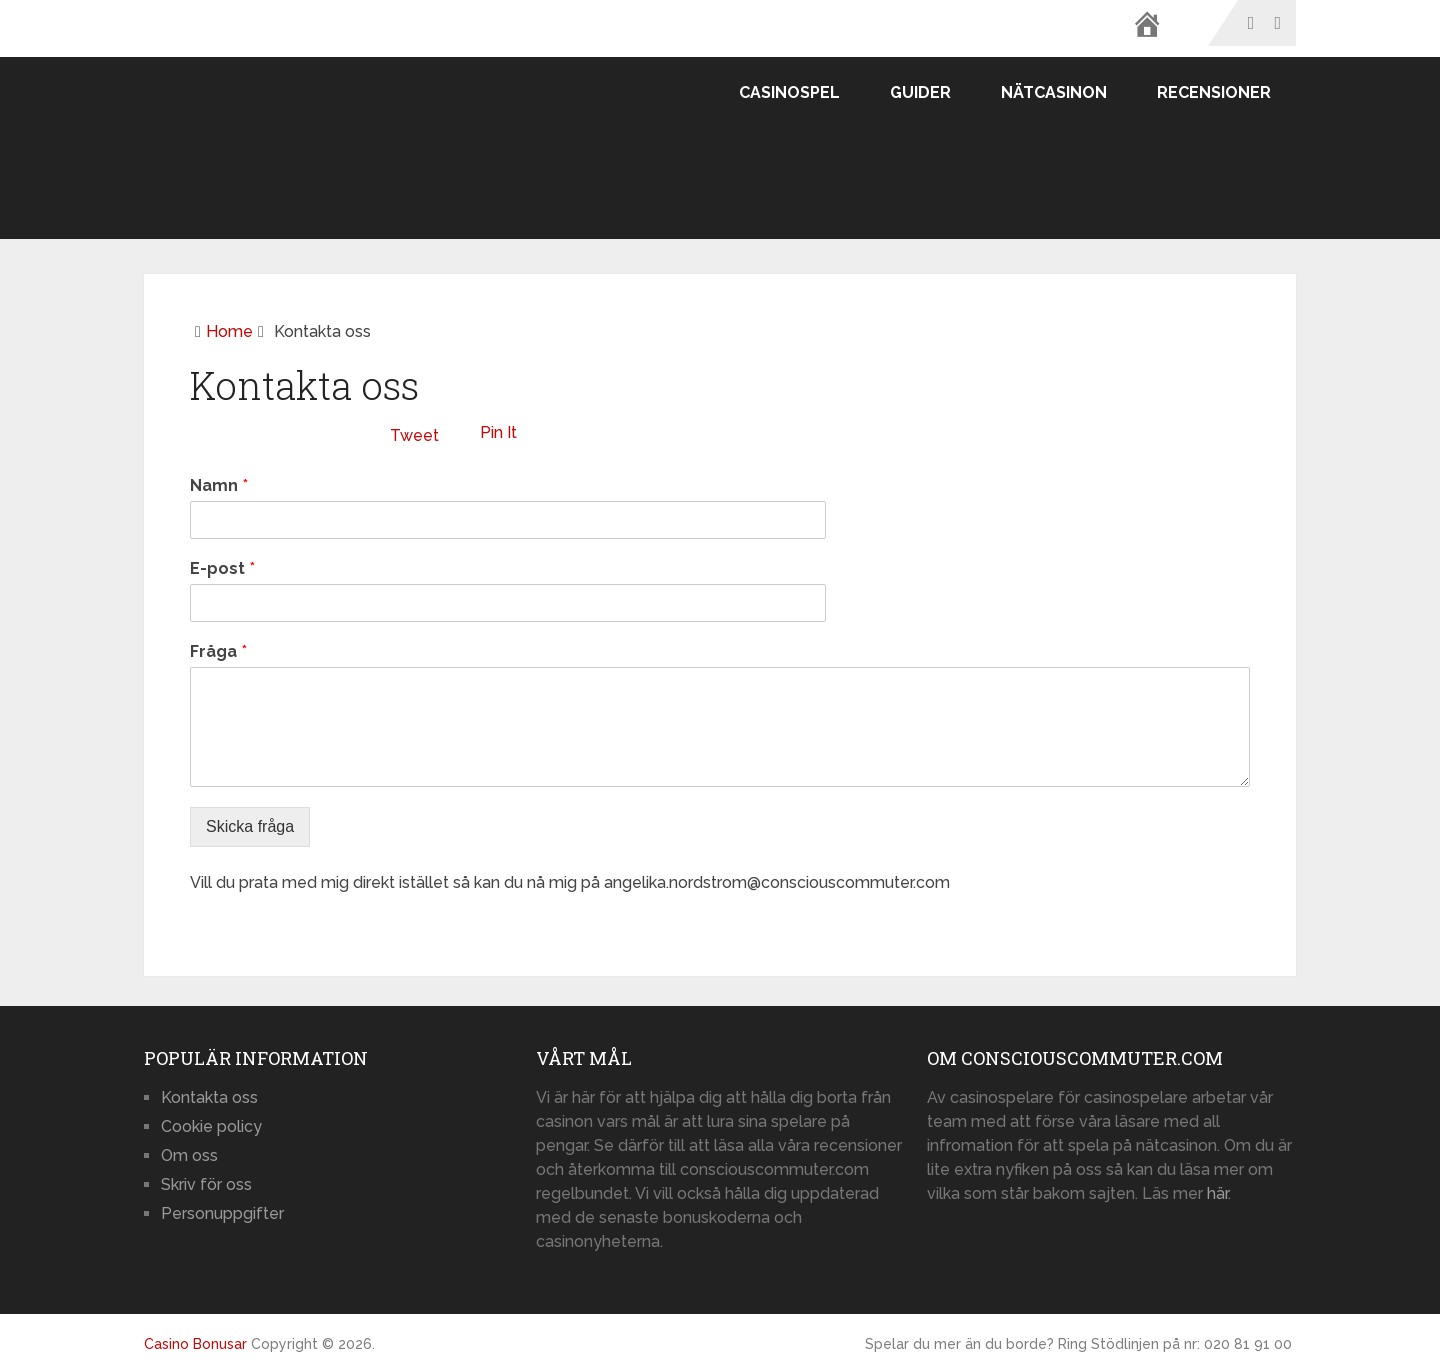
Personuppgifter (222, 1213)
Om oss (189, 1155)
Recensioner (1214, 92)
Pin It (498, 432)
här (1217, 1193)
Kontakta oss (209, 1097)
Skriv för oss (206, 1184)
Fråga (218, 651)
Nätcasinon (1054, 92)
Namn (219, 485)
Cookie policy (211, 1126)
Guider (920, 92)
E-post (222, 568)
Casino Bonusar (195, 1344)
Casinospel (789, 92)
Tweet (414, 435)
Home (229, 331)
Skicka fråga (250, 826)
